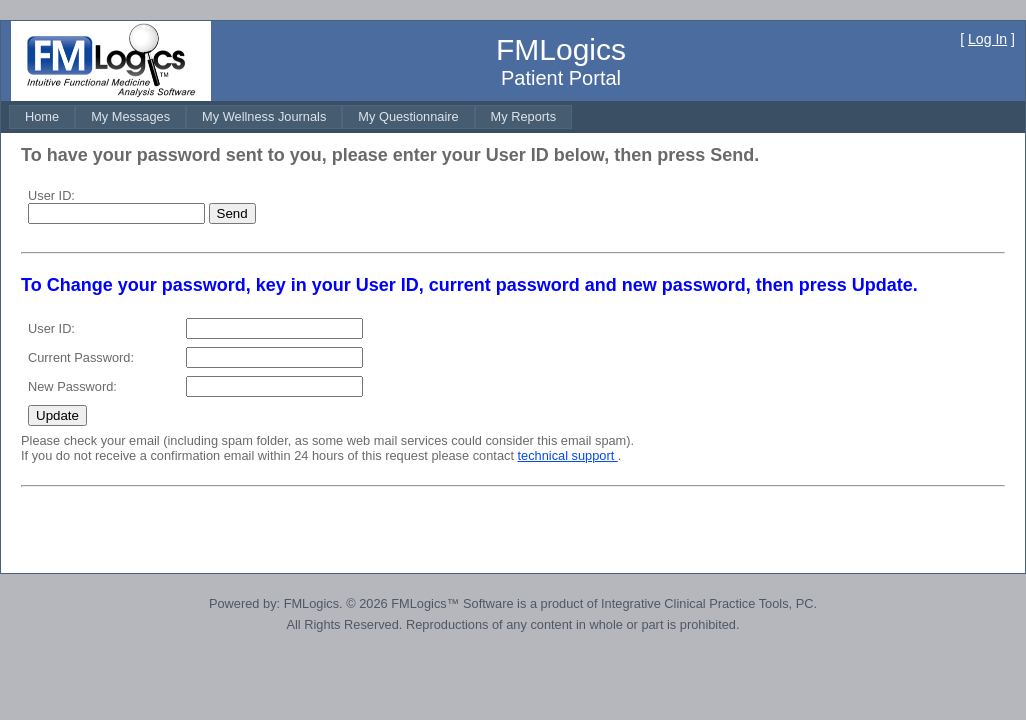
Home (42, 116)
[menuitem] (42, 116)
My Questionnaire (408, 116)
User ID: (51, 195)
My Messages (130, 116)
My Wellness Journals (264, 116)
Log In (987, 39)
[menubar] (290, 116)
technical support (568, 455)
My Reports (523, 116)
